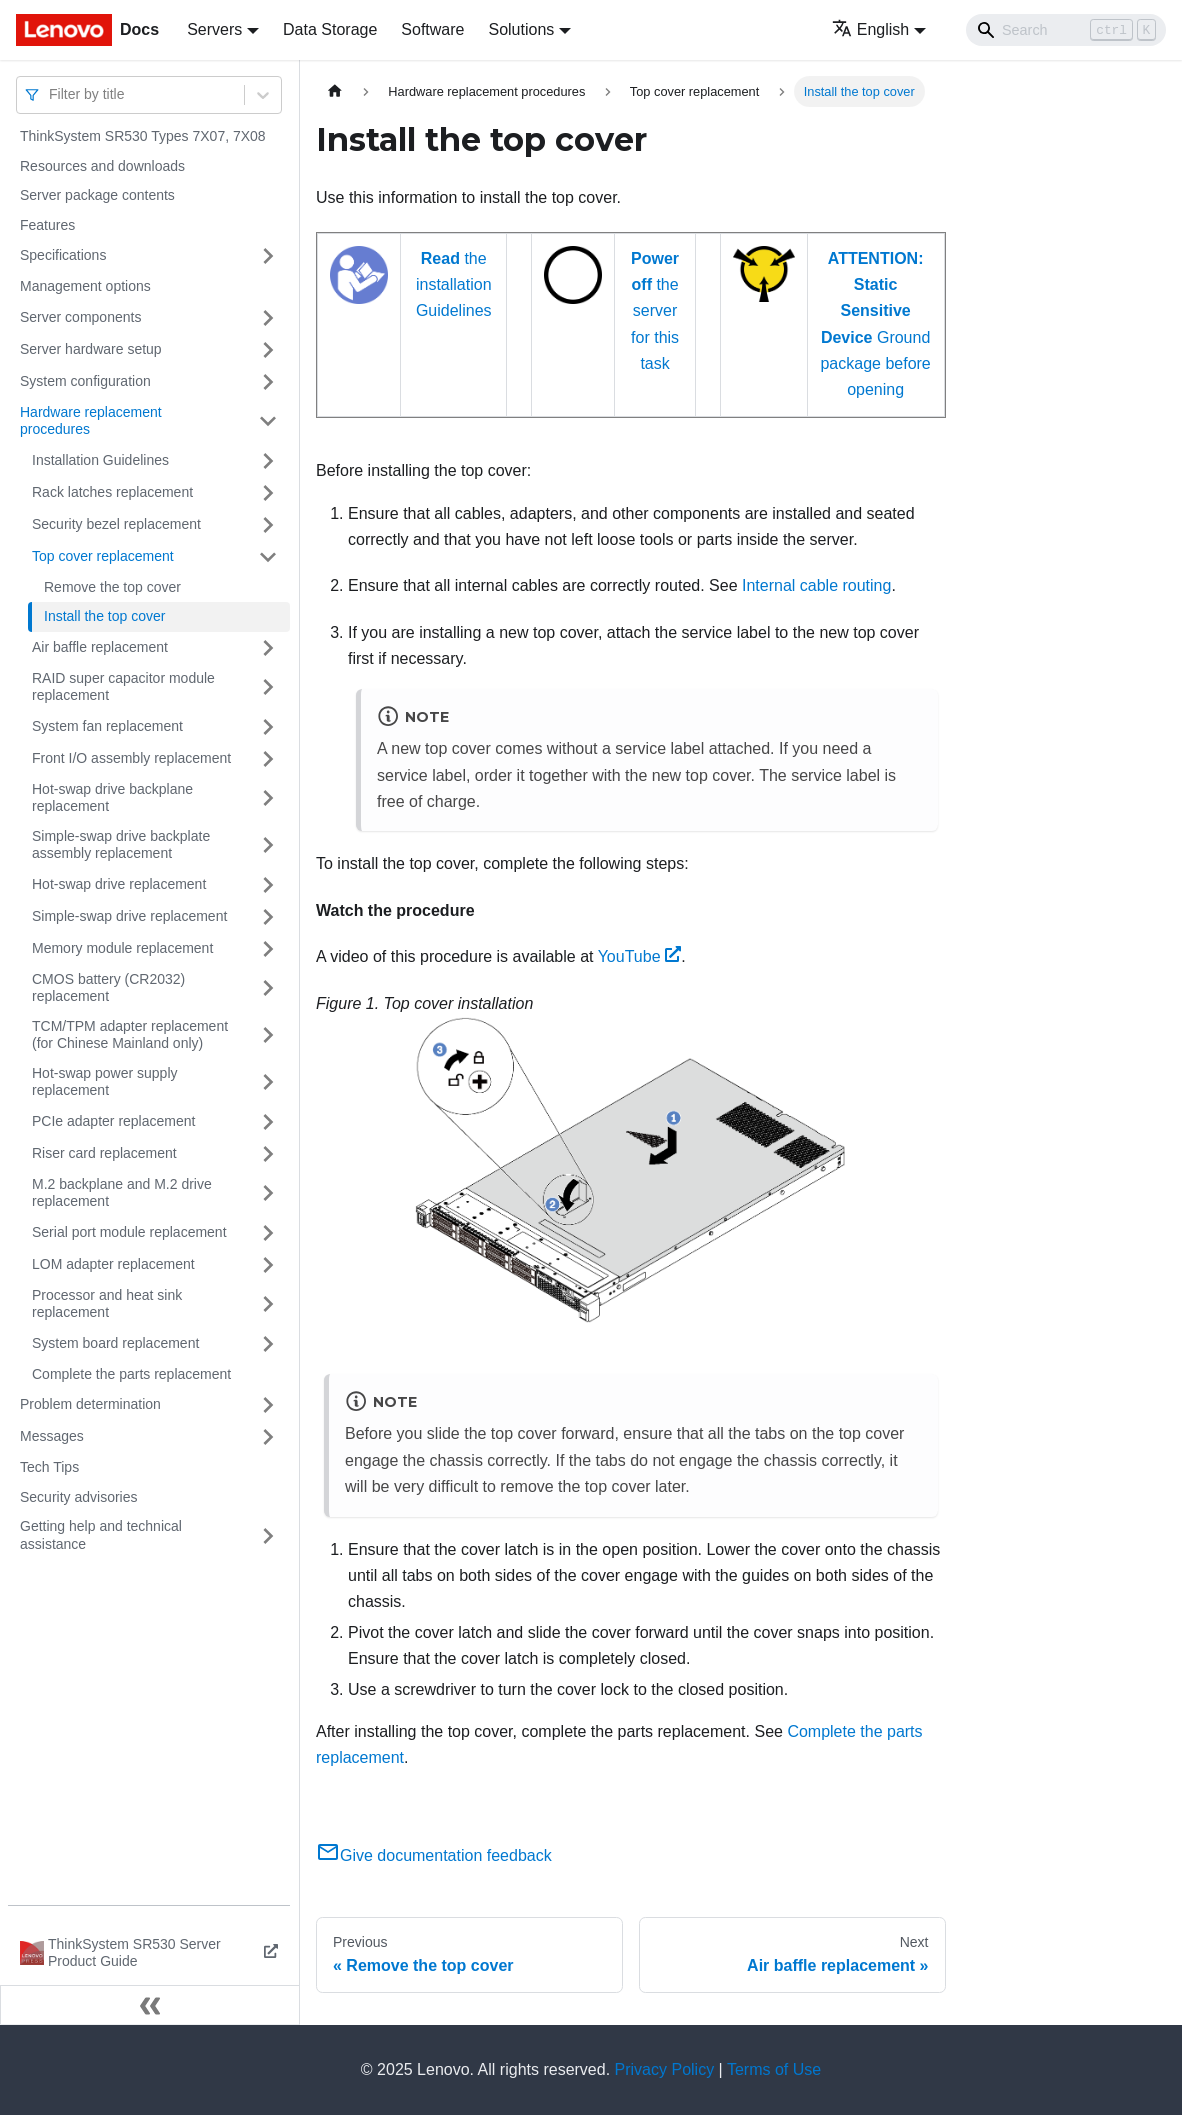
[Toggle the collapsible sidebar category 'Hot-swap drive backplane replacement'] (268, 798)
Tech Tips (49, 1467)
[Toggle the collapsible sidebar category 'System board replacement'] (268, 1344)
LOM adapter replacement (113, 1264)
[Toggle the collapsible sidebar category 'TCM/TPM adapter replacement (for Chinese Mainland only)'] (268, 1035)
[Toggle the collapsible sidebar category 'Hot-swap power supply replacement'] (268, 1082)
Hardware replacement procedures (91, 421)
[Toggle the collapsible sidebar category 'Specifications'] (268, 256)
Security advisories (79, 1497)
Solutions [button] (521, 29)
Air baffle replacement (100, 647)
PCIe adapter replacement (113, 1121)
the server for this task (655, 311)
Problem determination (90, 1404)
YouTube (640, 956)
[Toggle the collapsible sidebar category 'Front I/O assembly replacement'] (268, 759)
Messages (52, 1436)
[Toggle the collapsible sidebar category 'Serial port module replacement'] (268, 1233)
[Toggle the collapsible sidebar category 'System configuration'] (268, 382)
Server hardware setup (91, 349)
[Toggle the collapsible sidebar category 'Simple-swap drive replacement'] (268, 917)
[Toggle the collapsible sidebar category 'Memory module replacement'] (268, 949)
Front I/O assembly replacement (131, 758)
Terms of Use (774, 2069)
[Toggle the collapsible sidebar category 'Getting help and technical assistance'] (268, 1535)
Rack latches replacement (112, 492)
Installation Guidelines (100, 460)
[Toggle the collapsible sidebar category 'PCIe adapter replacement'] (268, 1122)
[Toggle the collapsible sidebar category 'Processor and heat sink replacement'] (268, 1304)
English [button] (870, 29)
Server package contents (97, 195)
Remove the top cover (112, 587)
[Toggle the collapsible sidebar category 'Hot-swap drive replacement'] (268, 885)
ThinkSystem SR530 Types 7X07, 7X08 (143, 136)
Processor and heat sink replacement (107, 1304)
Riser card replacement (104, 1153)
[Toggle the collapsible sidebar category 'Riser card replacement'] (268, 1154)
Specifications (63, 255)
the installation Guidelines (454, 285)
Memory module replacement (122, 948)
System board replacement (115, 1343)
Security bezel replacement (116, 524)
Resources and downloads (102, 166)
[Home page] (335, 91)
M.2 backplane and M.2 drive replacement (122, 1193)
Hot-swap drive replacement (119, 884)
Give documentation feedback (434, 1855)
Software (432, 29)
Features (47, 225)
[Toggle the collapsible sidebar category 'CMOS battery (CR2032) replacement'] (268, 988)
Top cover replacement (103, 556)
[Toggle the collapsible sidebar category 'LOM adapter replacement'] (268, 1265)
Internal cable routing (816, 585)
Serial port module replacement (129, 1232)
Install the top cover (104, 616)
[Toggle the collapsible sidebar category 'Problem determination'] (268, 1405)
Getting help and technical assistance (101, 1535)
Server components (80, 317)
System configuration (85, 381)
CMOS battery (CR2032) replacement (108, 988)
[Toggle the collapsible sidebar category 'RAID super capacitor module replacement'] (268, 687)
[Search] (1066, 30)
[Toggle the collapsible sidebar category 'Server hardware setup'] (268, 350)
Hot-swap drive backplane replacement (112, 798)
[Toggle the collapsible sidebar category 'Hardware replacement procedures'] (268, 421)
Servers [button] (214, 29)
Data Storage (330, 29)
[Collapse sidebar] (150, 2005)
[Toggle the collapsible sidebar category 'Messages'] (268, 1437)
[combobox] (51, 94)
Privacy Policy (665, 2069)
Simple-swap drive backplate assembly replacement (121, 845)
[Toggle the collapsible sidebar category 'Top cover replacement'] (268, 557)
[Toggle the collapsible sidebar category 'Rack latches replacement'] (268, 493)
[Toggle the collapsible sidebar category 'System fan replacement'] (268, 727)
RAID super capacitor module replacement (123, 687)
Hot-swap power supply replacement (105, 1082)
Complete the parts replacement (131, 1374)
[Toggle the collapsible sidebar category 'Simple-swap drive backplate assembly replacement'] (268, 845)
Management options (85, 286)
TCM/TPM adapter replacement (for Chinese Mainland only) (130, 1035)
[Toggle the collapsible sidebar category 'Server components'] (268, 318)
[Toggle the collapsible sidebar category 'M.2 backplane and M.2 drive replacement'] (268, 1193)
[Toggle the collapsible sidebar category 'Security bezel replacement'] (268, 525)
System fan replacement (107, 726)
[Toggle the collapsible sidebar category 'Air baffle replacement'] (268, 648)
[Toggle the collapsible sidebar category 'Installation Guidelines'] (268, 461)
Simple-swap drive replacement (129, 916)
